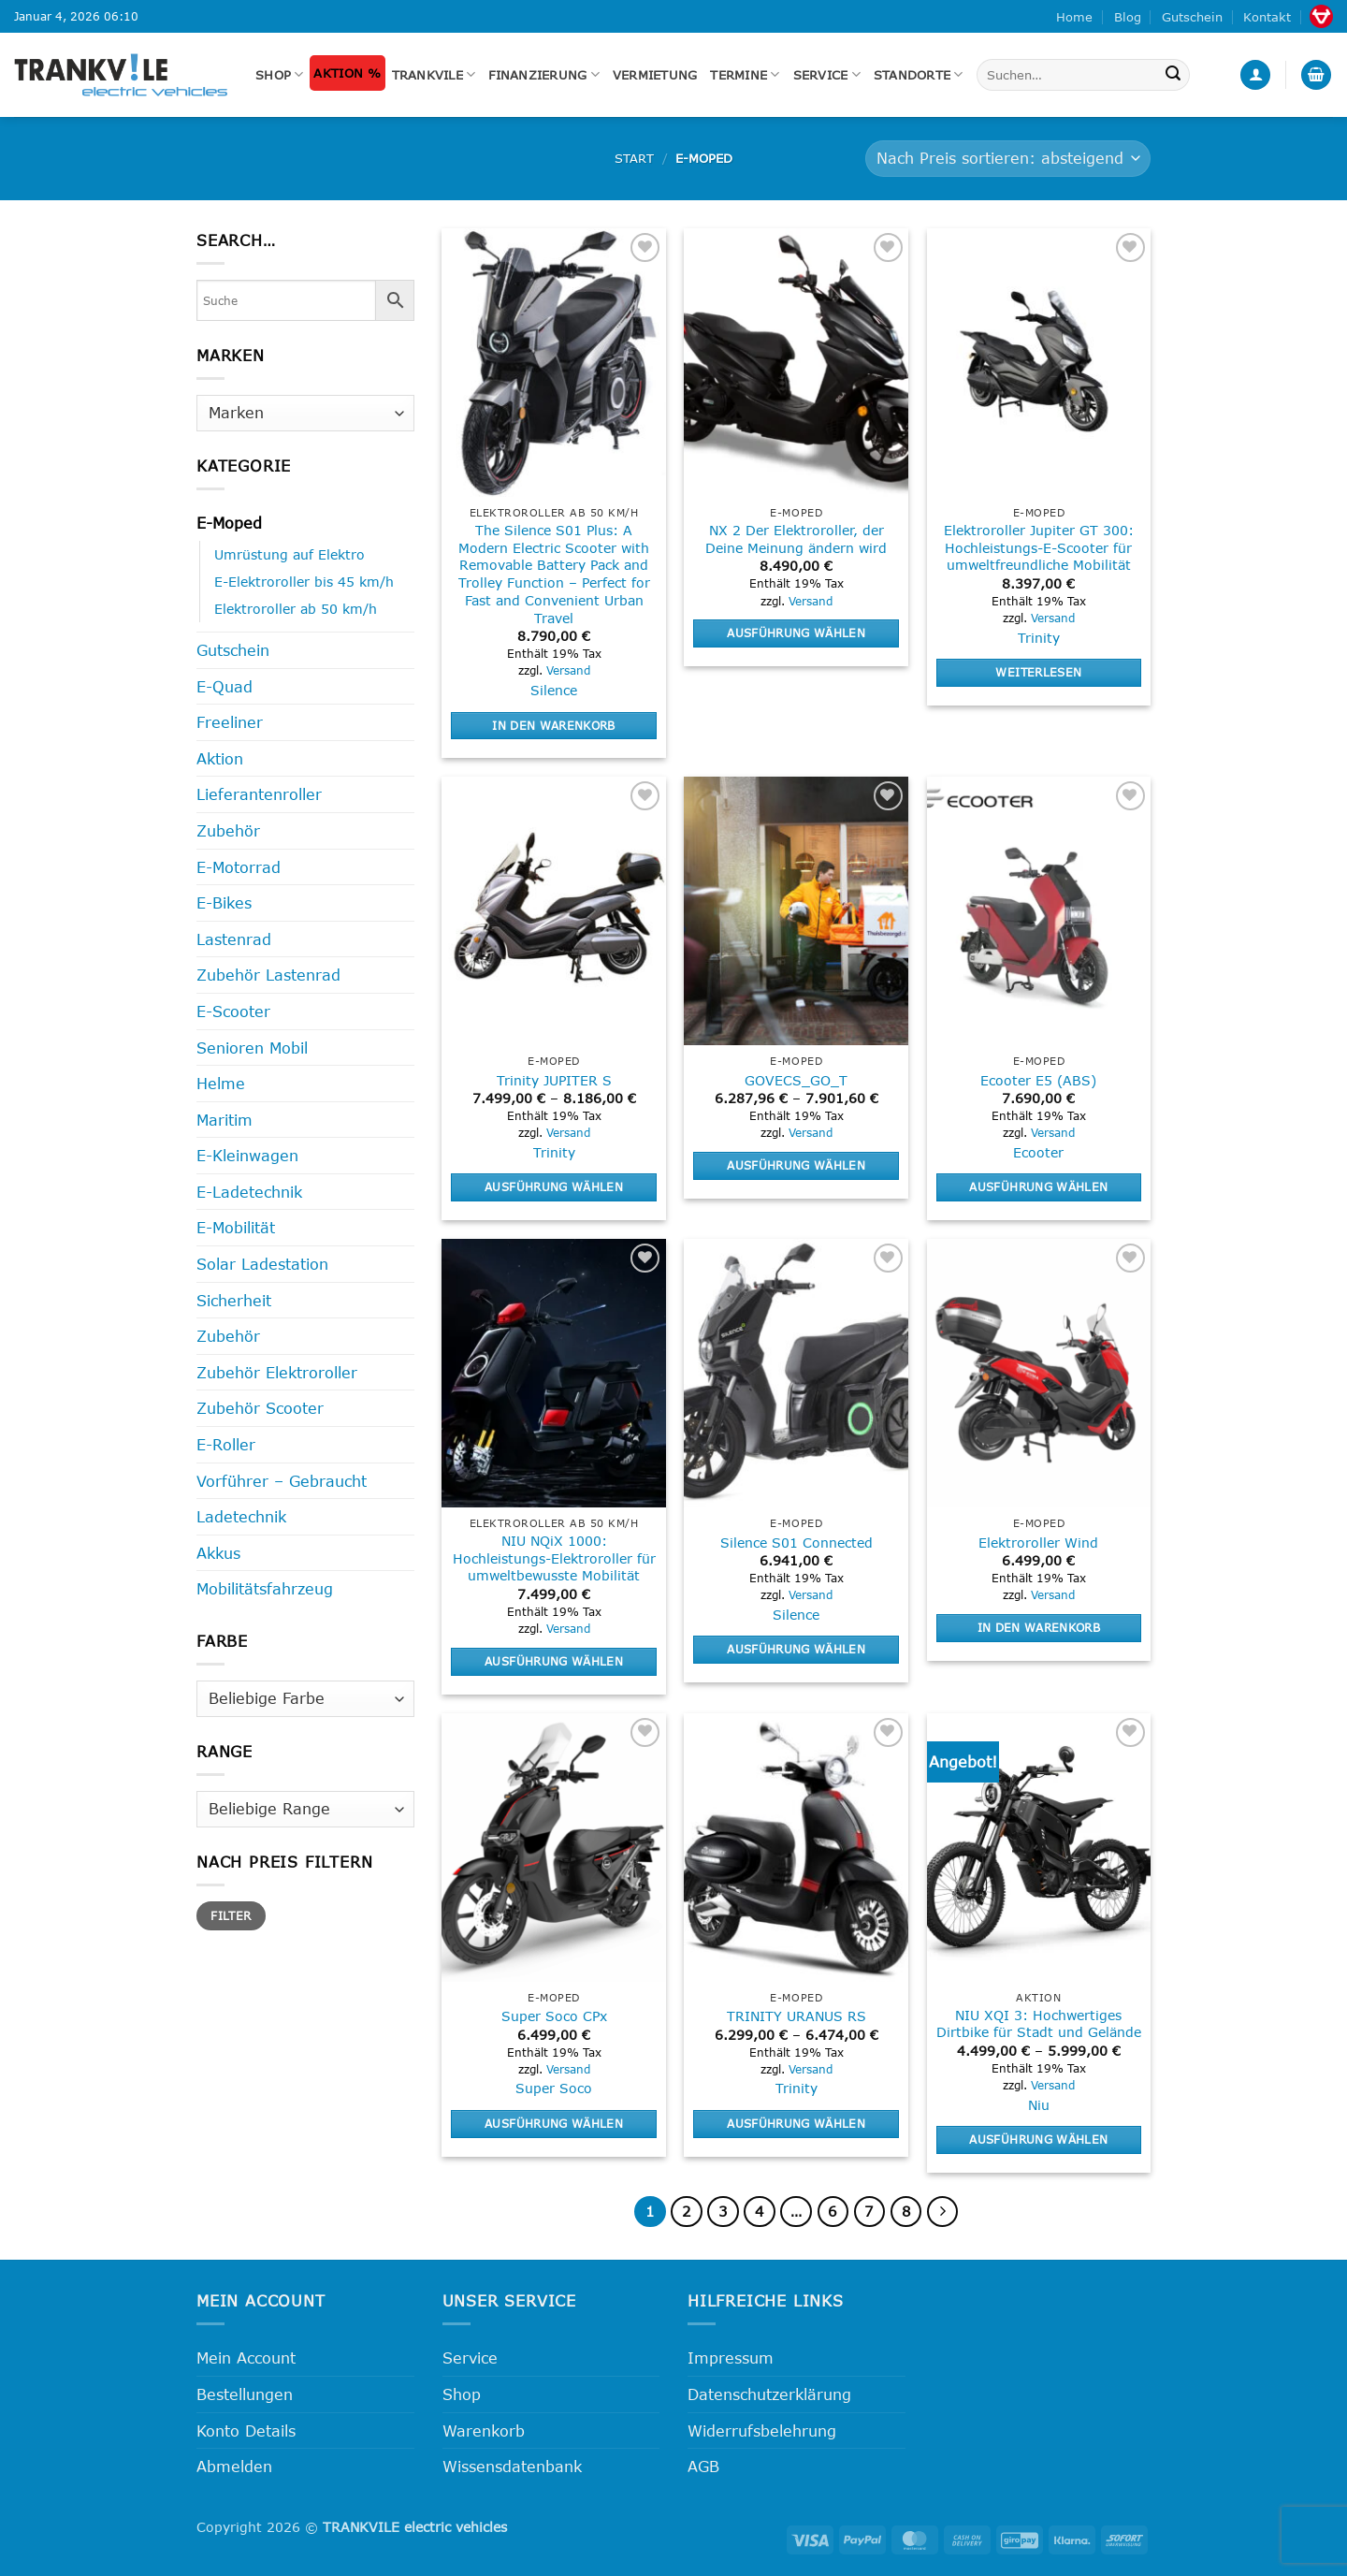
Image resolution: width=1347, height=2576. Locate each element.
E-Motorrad (238, 867)
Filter (230, 1915)
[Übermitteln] (1173, 75)
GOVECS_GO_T (796, 1080)
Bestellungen (244, 2394)
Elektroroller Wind (1038, 1542)
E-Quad (224, 686)
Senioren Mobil (252, 1047)
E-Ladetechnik (249, 1192)
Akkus (218, 1553)
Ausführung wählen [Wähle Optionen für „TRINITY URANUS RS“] (796, 2123)
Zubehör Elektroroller (276, 1372)
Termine (744, 74)
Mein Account (246, 2357)
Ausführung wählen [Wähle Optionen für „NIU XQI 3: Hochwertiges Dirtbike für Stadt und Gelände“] (1038, 2139)
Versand (568, 670)
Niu (1039, 2105)
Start (634, 158)
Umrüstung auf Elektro (289, 554)
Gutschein (1192, 16)
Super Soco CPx (554, 2016)
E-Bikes (224, 902)
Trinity (1039, 638)
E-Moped (229, 522)
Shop (279, 74)
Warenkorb (483, 2430)
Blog (1127, 16)
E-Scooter (233, 1011)
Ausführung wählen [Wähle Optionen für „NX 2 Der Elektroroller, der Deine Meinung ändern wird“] (796, 632)
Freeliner (229, 722)
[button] (1255, 75)
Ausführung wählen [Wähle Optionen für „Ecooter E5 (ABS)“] (1038, 1186)
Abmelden (234, 2466)
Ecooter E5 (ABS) (1038, 1080)
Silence (553, 690)
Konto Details (246, 2430)
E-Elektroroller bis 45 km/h (304, 581)
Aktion (219, 758)
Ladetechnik (241, 1516)
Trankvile (434, 74)
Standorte (918, 74)
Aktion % (347, 72)
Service (827, 74)
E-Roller (225, 1444)
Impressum (731, 2357)
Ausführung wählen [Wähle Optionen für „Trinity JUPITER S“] (554, 1186)
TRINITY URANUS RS (796, 2016)
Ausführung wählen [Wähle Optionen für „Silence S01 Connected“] (796, 1648)
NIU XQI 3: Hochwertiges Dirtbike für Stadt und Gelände (1038, 2024)
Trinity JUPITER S (554, 1080)
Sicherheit (233, 1300)
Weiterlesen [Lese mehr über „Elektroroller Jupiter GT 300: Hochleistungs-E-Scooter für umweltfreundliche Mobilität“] (1038, 671)
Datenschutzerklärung (769, 2394)
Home (1074, 16)
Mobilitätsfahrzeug (264, 1588)
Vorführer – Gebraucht (281, 1481)
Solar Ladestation (262, 1264)
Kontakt (1267, 16)
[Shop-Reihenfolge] (1008, 158)
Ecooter (1038, 1152)
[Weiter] (943, 2212)
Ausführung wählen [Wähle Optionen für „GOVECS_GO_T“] (796, 1165)
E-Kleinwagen (247, 1155)
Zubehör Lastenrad (268, 974)
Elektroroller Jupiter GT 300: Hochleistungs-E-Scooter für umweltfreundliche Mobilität (1039, 547)
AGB (703, 2466)
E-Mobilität (235, 1227)
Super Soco (553, 2088)
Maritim (224, 1119)
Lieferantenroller (259, 794)
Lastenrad (233, 939)
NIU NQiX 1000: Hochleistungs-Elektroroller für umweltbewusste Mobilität (554, 1558)
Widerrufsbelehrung (762, 2430)
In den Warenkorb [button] (554, 725)
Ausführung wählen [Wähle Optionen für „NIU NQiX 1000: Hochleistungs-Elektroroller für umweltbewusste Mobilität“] (554, 1660)
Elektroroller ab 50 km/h (295, 609)
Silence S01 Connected (796, 1542)
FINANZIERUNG (544, 74)
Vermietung (655, 74)
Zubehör (228, 830)
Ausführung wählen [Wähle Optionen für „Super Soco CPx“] (554, 2123)
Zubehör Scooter (260, 1408)
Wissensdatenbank (512, 2466)
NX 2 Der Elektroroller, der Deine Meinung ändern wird (796, 539)
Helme (220, 1083)
